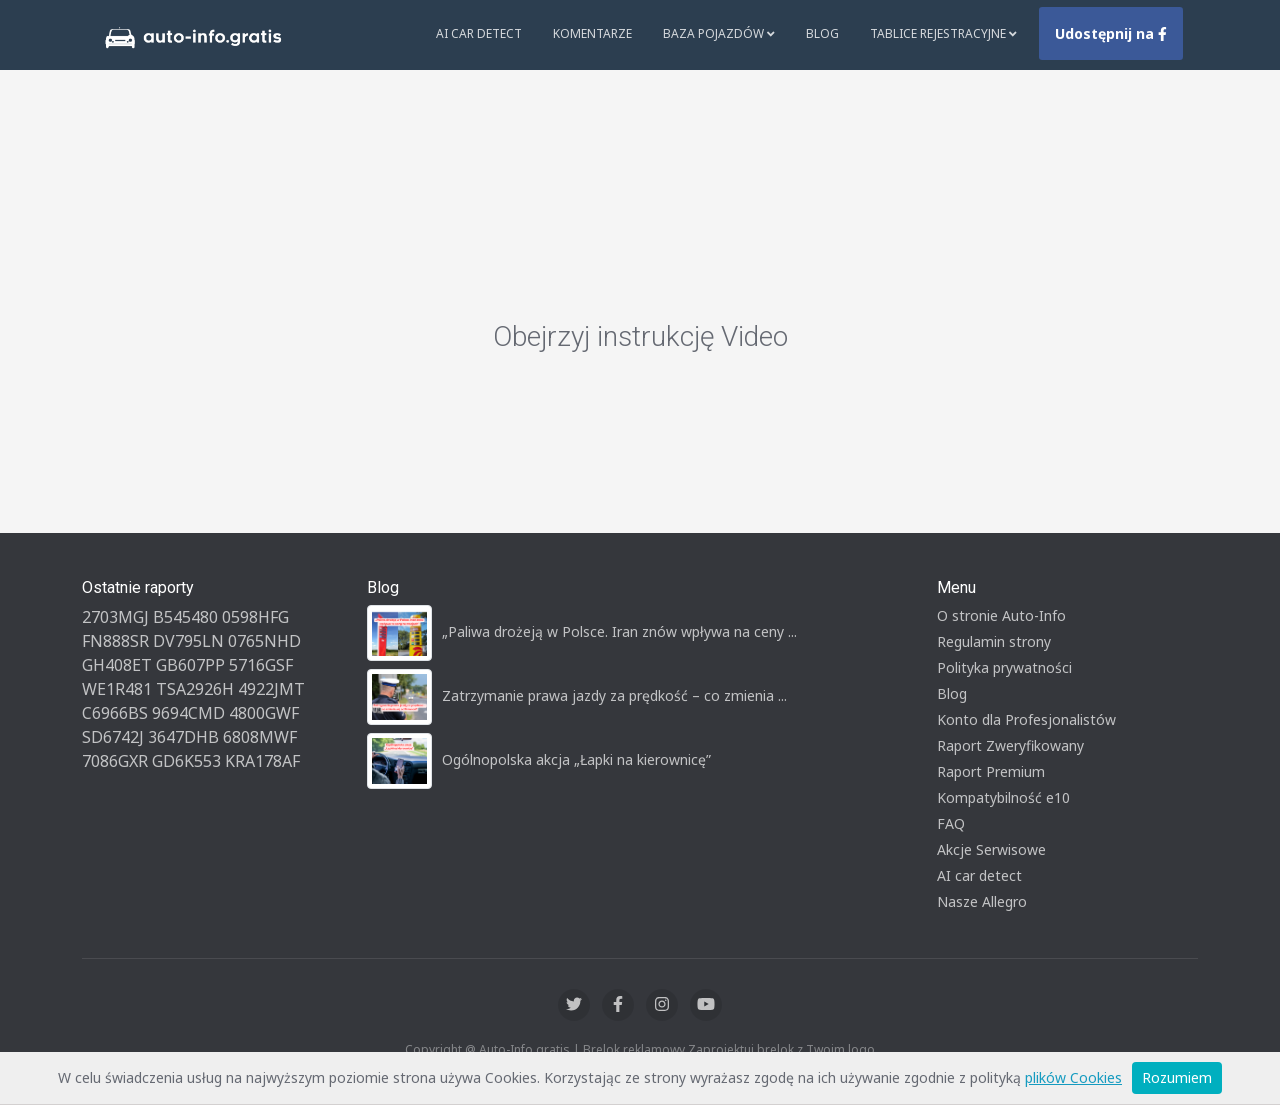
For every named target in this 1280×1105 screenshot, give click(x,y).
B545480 (185, 617)
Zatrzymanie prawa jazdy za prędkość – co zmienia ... (614, 695)
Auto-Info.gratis (524, 1049)
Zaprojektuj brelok (741, 1049)
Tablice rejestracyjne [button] (943, 33)
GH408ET (117, 665)
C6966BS (115, 713)
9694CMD (188, 713)
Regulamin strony (994, 641)
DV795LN (188, 641)
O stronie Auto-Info (1001, 615)
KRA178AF (262, 761)
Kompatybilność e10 (1003, 797)
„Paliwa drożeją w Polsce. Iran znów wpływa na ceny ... (619, 631)
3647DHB (183, 737)
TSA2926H (195, 689)
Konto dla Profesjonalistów (1026, 719)
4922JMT (271, 689)
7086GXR (115, 761)
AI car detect (979, 875)
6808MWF (260, 737)
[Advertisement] (640, 170)
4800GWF (264, 713)
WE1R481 (117, 689)
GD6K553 (186, 761)
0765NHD (264, 641)
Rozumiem (1177, 1077)
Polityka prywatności (1004, 667)
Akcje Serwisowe (991, 849)
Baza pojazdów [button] (719, 33)
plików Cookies (1073, 1077)
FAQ (951, 823)
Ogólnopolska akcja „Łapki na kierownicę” (576, 759)
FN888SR (115, 641)
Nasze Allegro (982, 901)
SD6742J (113, 737)
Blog (822, 33)
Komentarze (592, 33)
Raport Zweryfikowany (1010, 745)
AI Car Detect (479, 33)
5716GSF (261, 665)
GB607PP (190, 665)
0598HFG (255, 617)
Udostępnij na (1111, 33)
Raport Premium (991, 771)
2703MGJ (115, 617)
